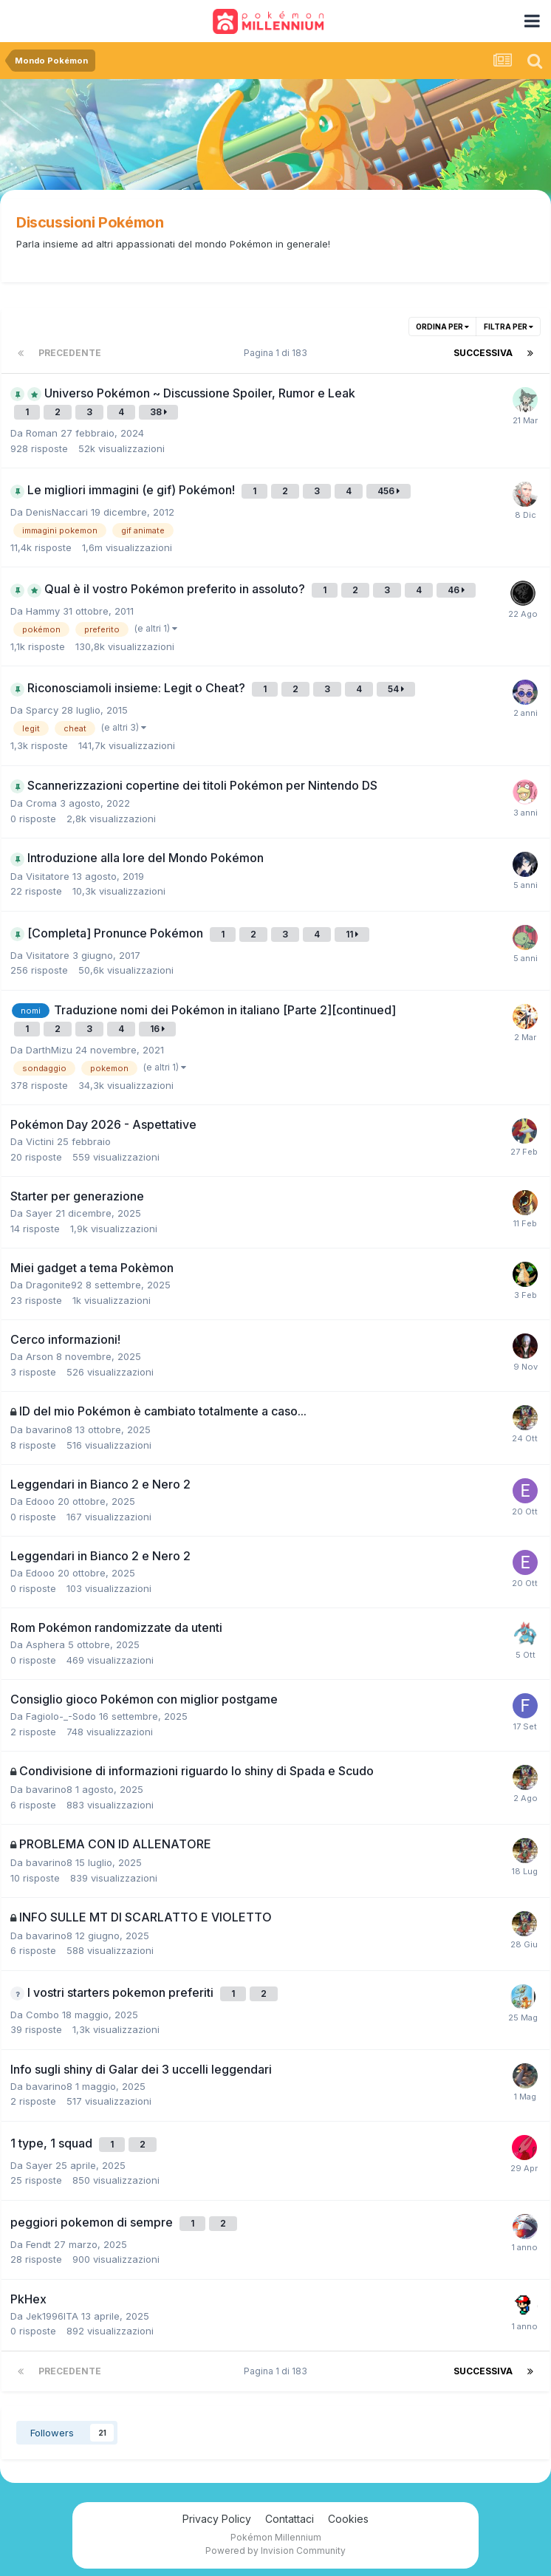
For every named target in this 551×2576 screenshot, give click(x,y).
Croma (41, 803)
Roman (42, 433)
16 (157, 1028)
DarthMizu (49, 1050)
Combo (42, 2014)
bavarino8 (49, 1429)
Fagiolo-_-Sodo (61, 1716)
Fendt (38, 2244)
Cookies (348, 2518)
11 (352, 934)
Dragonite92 (54, 1285)
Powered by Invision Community (275, 2550)
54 (396, 688)
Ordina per (442, 326)
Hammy (43, 611)
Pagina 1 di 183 (278, 352)
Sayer (39, 1213)
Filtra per (508, 326)
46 (456, 589)
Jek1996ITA (52, 2316)
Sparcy (42, 710)
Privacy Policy (216, 2518)
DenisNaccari (57, 512)
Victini (40, 1141)
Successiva (483, 352)
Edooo (40, 1501)
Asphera (45, 1644)
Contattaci (289, 2518)
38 (158, 411)
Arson (39, 1356)
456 (388, 490)
